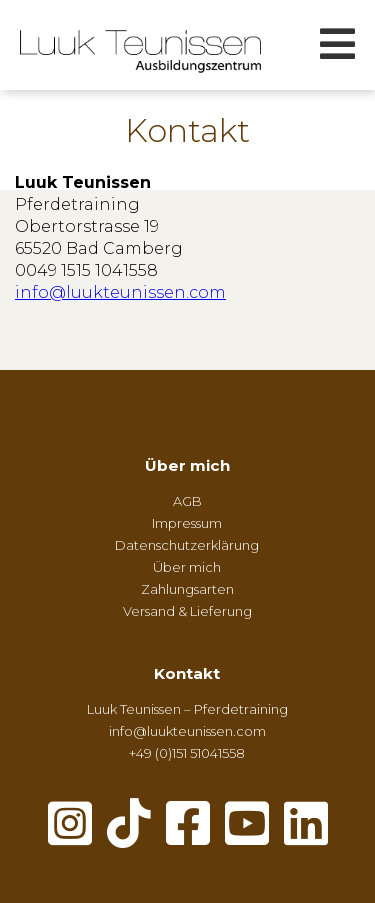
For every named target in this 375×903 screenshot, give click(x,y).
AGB (187, 501)
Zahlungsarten (187, 589)
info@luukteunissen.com (120, 292)
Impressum (187, 523)
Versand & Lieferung (187, 611)
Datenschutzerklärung (187, 545)
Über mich (187, 465)
